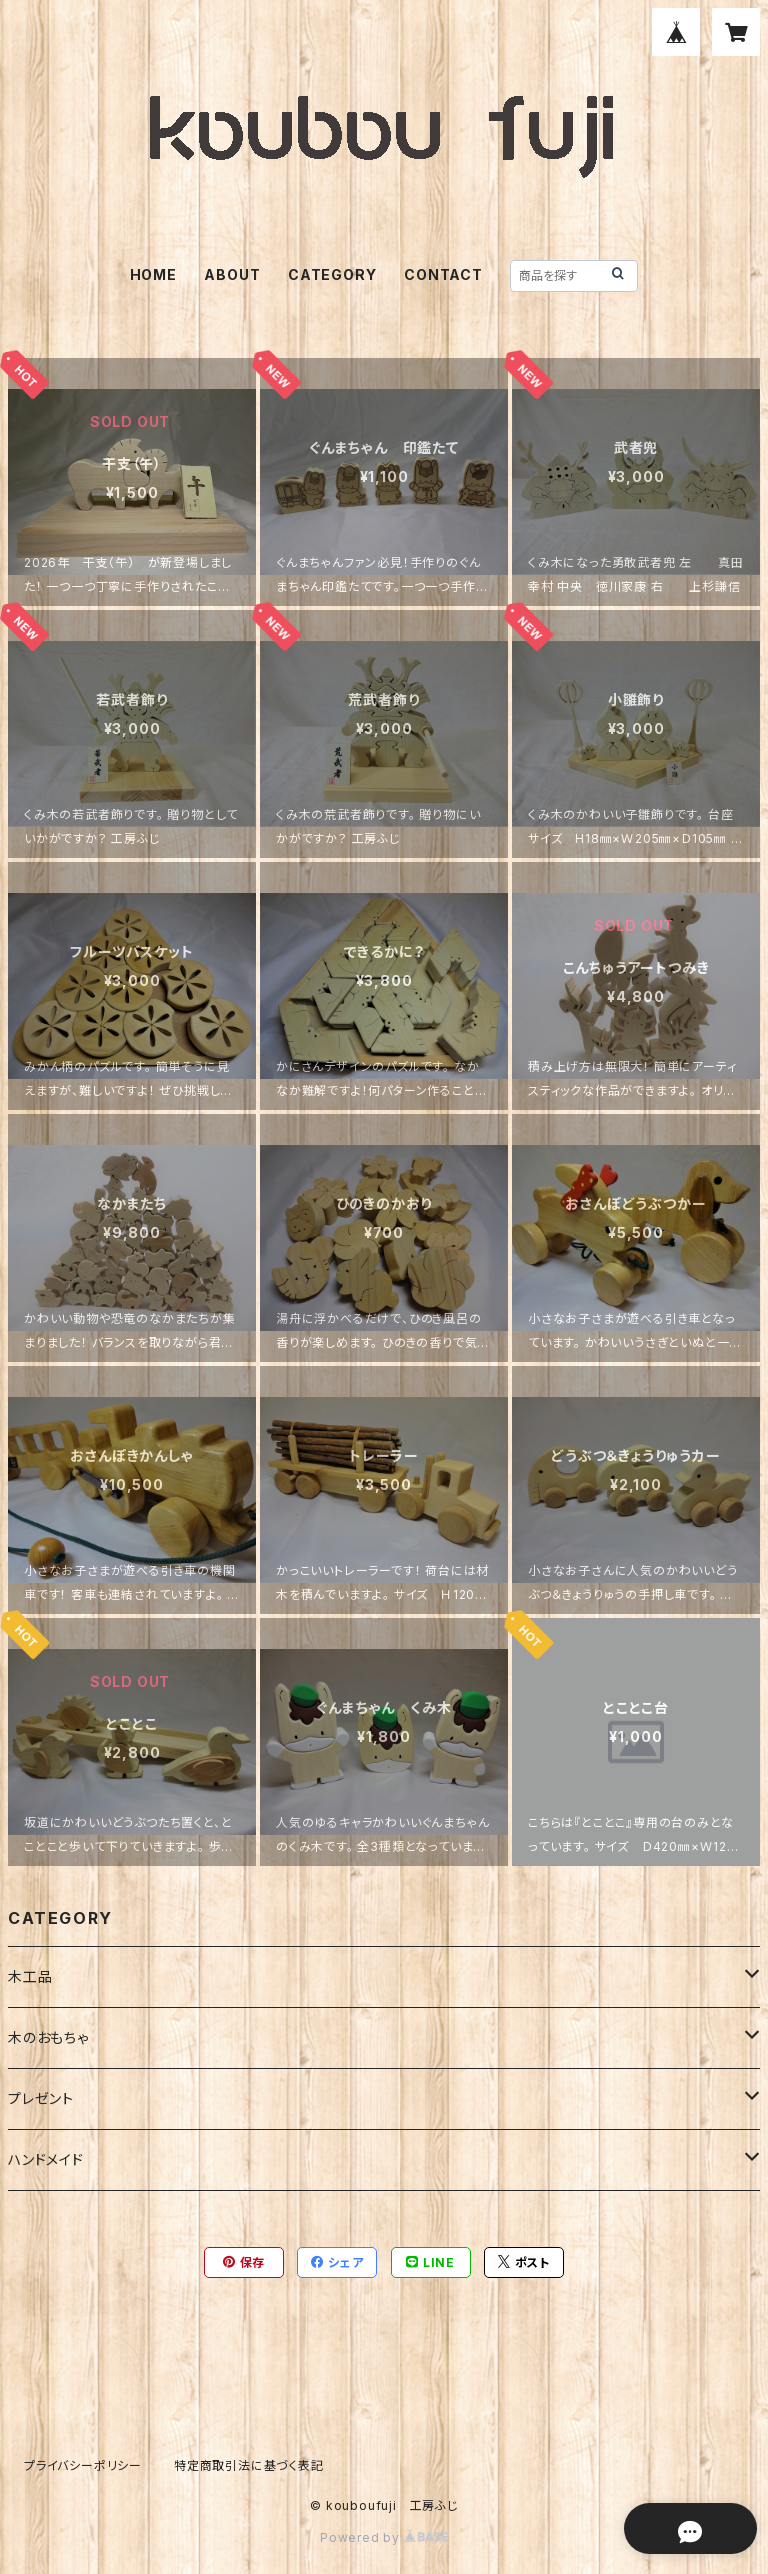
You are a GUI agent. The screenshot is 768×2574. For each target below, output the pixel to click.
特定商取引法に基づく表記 (249, 2465)
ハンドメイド (46, 2159)
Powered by (384, 2537)
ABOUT (232, 274)
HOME (153, 274)
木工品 (30, 1976)
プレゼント (41, 2098)
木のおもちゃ (48, 2037)
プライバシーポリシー (83, 2465)
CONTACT (443, 274)
